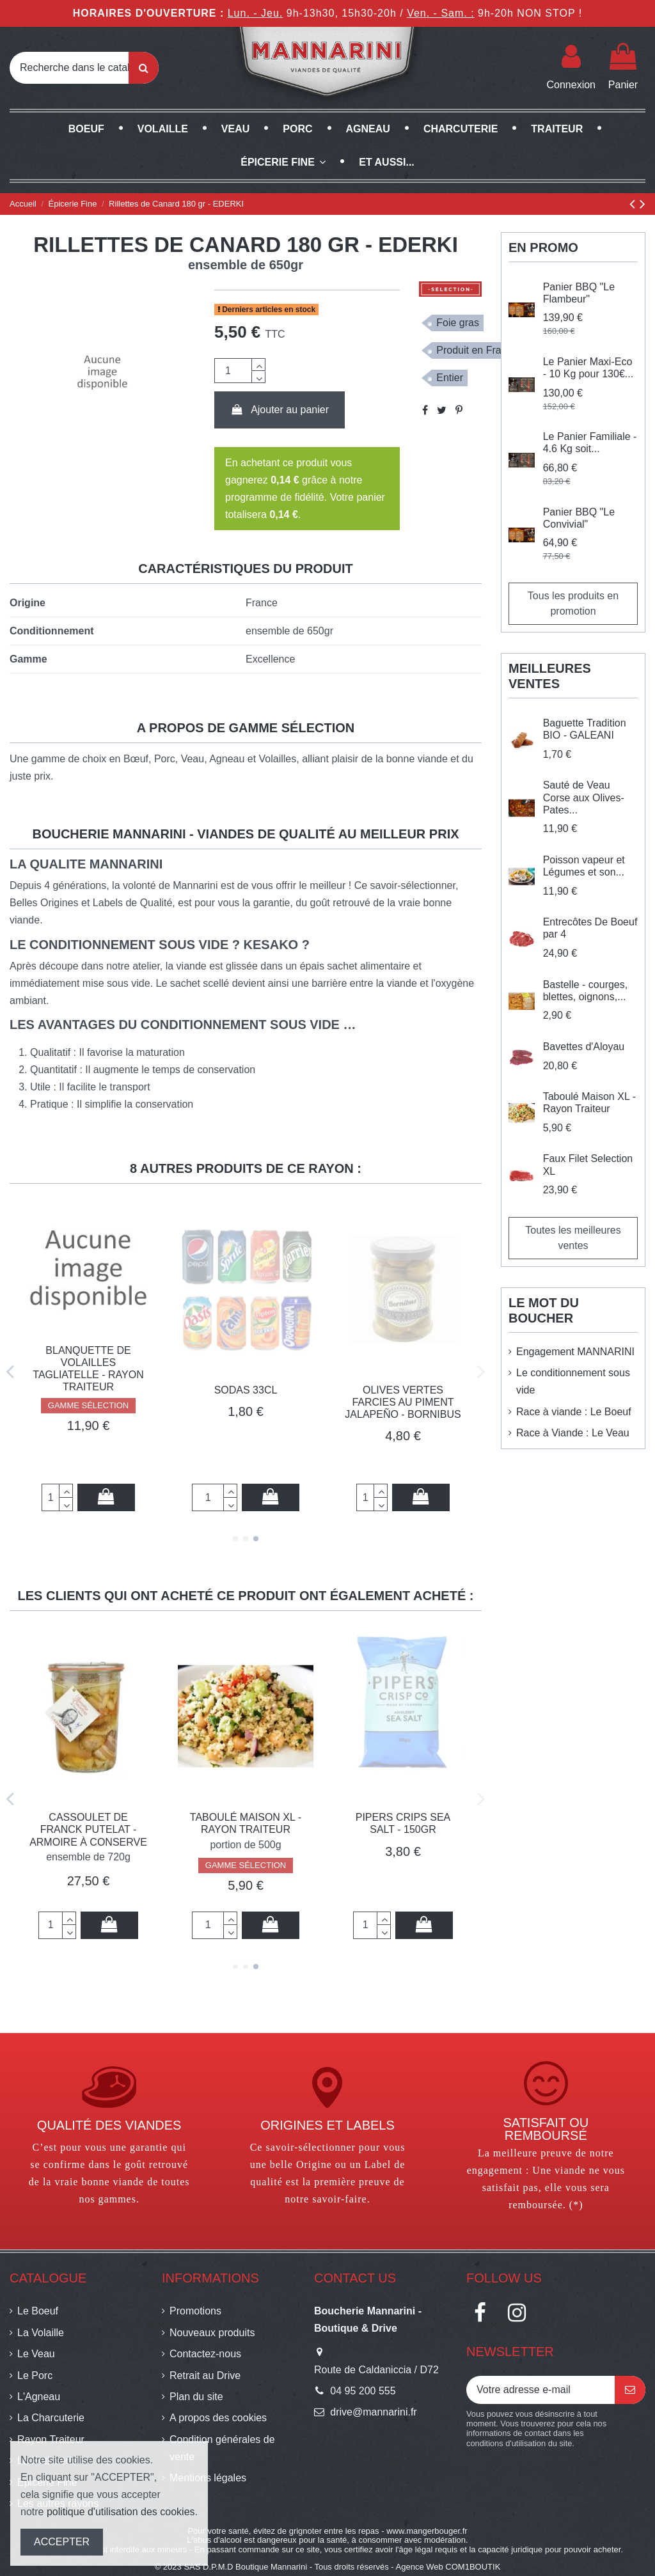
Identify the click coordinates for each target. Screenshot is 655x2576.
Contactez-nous (205, 2353)
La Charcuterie (50, 2417)
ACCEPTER (62, 2541)
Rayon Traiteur (50, 2439)
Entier (449, 377)
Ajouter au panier (279, 409)
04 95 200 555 (362, 2390)
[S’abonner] (630, 2389)
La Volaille (40, 2332)
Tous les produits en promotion (573, 603)
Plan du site (196, 2396)
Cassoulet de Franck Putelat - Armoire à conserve (245, 1829)
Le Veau (36, 2353)
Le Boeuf (37, 2310)
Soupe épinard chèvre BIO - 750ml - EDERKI (88, 1402)
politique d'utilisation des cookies (121, 2511)
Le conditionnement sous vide (573, 1381)
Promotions (195, 2310)
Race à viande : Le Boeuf (573, 1411)
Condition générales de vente (222, 2448)
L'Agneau (38, 2396)
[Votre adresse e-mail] (540, 2389)
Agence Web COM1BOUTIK (448, 2567)
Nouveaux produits (212, 2332)
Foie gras (457, 322)
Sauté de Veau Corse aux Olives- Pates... (583, 797)
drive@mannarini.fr (373, 2412)
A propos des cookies (218, 2417)
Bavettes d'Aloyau (584, 1046)
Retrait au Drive (205, 2375)
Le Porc (34, 2375)
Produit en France (476, 350)
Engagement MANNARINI (575, 1351)
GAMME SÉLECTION (88, 1450)
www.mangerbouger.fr (426, 2531)
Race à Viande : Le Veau (572, 1432)
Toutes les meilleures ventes (572, 1238)
